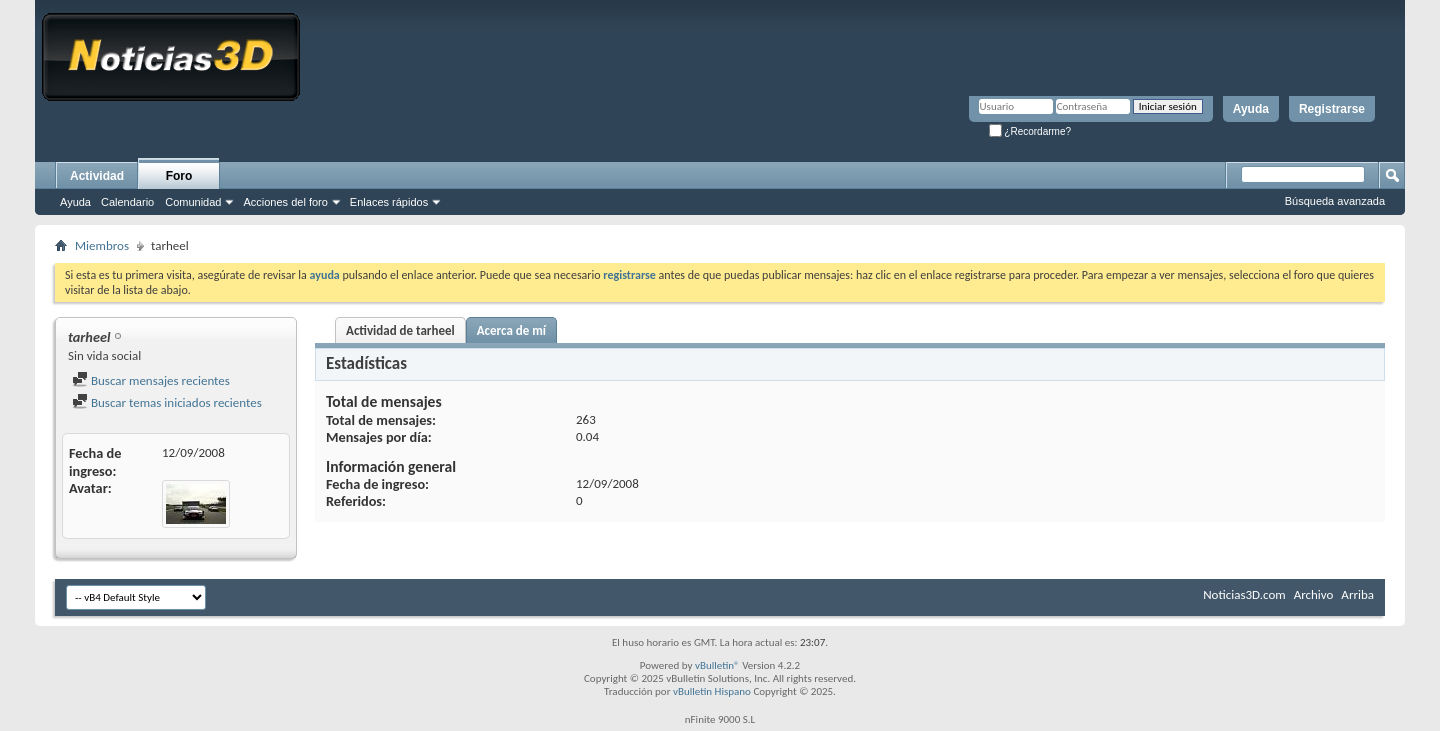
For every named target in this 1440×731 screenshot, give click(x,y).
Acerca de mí (511, 330)
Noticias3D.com (1244, 594)
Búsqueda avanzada (1335, 201)
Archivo (1314, 594)
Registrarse (1332, 109)
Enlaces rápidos (389, 202)
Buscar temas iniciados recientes (167, 402)
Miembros (102, 245)
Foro (179, 176)
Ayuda (1251, 109)
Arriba (1357, 594)
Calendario (127, 202)
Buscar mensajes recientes (151, 380)
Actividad (97, 176)
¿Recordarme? (1030, 131)
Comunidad (193, 202)
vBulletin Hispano (712, 691)
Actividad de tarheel (400, 330)
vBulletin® (717, 665)
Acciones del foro (285, 202)
